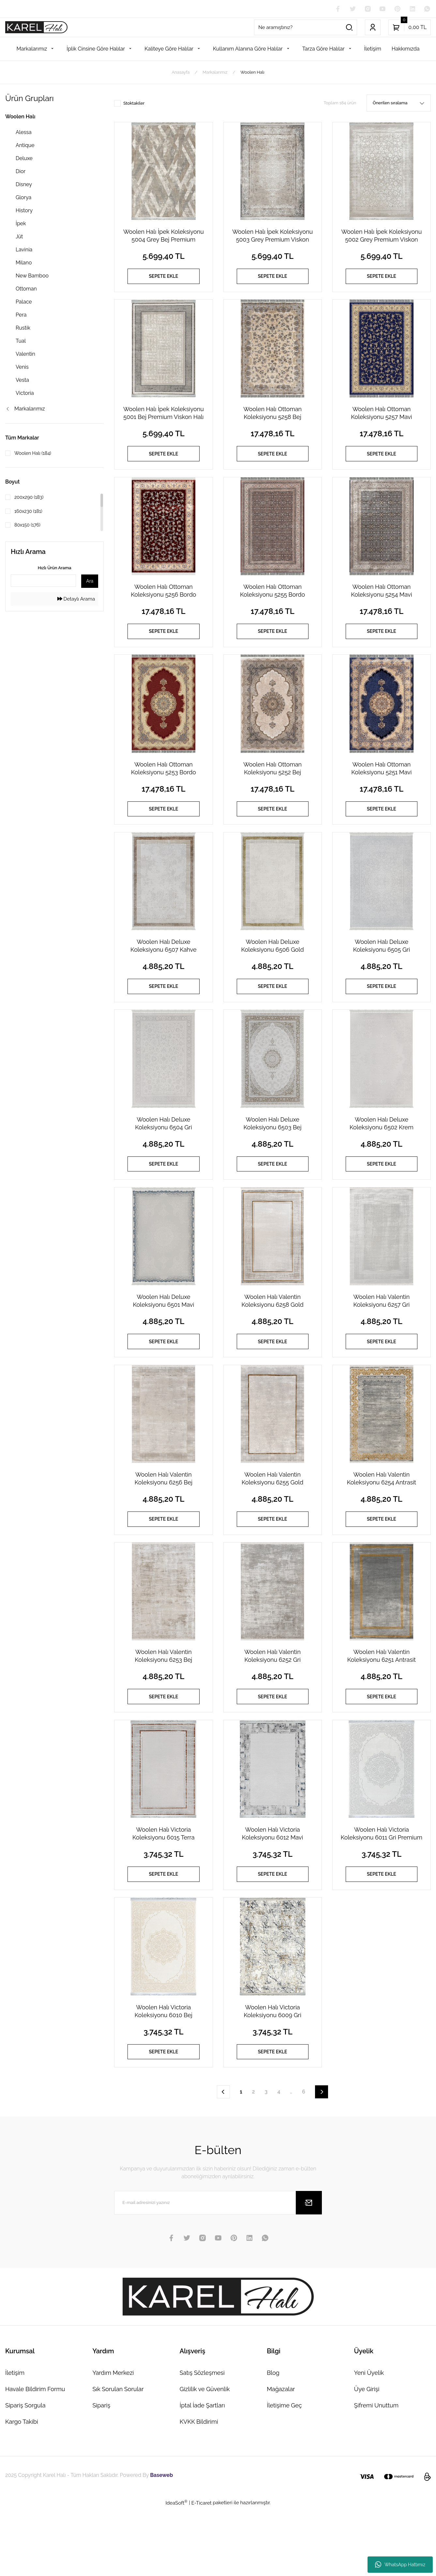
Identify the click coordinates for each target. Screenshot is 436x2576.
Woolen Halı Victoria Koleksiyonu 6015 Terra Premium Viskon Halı (163, 1889)
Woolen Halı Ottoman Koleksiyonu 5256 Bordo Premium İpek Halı (163, 604)
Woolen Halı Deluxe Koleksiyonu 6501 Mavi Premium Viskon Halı (163, 1338)
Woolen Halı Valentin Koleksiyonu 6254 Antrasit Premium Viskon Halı (381, 1522)
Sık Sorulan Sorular (117, 2456)
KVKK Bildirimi (199, 2489)
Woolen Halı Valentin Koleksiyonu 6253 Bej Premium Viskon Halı (163, 1705)
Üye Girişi (367, 2456)
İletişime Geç (284, 2473)
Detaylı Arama (76, 600)
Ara (89, 581)
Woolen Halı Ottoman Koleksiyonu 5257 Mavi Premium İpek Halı (381, 420)
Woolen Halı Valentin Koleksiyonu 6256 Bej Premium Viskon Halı (163, 1522)
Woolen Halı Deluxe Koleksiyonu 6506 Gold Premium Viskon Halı (272, 971)
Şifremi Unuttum (376, 2473)
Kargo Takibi (21, 2489)
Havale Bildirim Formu (35, 2456)
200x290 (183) (30, 498)
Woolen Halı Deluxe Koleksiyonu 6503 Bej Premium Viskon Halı (273, 1155)
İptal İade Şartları (202, 2473)
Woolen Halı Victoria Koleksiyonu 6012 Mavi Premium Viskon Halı (272, 1889)
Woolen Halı (252, 72)
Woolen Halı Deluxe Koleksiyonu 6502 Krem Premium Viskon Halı (381, 1155)
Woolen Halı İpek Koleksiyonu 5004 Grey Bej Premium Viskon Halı (163, 236)
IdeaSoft (176, 2570)
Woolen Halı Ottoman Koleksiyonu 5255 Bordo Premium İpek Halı (272, 604)
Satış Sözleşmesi (202, 2440)
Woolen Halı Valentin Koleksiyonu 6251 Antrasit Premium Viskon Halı (381, 1705)
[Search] (305, 28)
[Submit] (309, 2270)
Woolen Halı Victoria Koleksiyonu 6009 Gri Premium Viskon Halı (272, 2073)
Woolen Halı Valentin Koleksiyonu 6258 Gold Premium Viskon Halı (273, 1338)
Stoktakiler (133, 103)
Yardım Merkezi (113, 2440)
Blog (273, 2440)
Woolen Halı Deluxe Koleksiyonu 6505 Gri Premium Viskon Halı (381, 971)
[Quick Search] (43, 581)
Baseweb (161, 2543)
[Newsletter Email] (218, 2270)
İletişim (14, 2440)
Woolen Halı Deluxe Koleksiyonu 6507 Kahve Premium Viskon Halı (163, 971)
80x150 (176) (29, 526)
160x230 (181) (30, 512)
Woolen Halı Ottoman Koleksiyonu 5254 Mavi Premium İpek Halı (381, 604)
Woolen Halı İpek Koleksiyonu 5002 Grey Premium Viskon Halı (381, 236)
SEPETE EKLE (163, 278)
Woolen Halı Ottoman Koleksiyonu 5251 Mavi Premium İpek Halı (381, 787)
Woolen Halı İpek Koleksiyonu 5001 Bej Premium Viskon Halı (163, 420)
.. (291, 2159)
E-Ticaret (201, 2571)
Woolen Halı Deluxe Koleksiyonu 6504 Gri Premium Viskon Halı (163, 1155)
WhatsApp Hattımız (400, 2564)
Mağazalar (281, 2456)
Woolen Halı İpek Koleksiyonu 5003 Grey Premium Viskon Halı (272, 236)
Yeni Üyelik (369, 2440)
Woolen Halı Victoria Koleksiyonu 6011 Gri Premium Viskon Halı (381, 1889)
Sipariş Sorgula (25, 2473)
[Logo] (36, 28)
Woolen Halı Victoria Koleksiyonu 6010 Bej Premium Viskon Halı (163, 2073)
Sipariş (101, 2473)
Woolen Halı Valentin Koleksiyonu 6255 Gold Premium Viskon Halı (272, 1522)
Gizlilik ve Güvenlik (205, 2456)
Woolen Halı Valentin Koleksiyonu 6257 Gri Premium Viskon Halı (381, 1338)
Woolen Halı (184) (35, 454)
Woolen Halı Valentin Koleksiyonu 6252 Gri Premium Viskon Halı (272, 1705)
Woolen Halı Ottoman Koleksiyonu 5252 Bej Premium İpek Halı (272, 787)
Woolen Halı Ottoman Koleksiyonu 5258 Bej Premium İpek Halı (272, 420)
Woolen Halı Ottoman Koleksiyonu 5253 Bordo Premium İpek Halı (163, 787)
